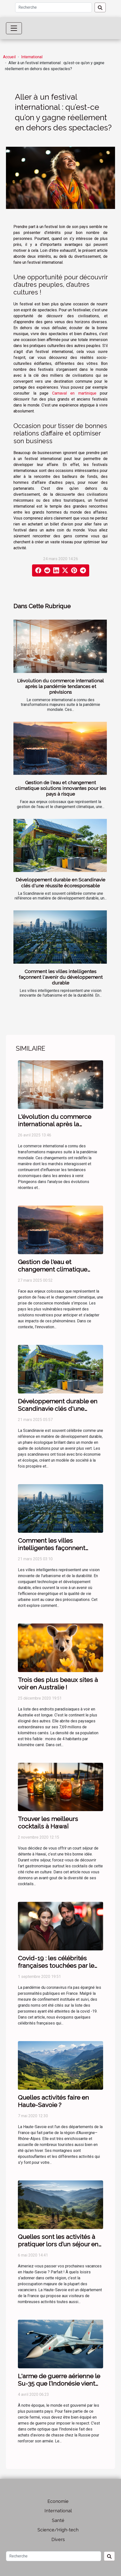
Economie (58, 2501)
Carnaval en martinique (74, 393)
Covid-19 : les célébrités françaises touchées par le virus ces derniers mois (56, 1965)
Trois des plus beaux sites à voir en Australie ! (58, 1683)
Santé (58, 2520)
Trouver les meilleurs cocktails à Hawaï (48, 1822)
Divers (58, 2539)
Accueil (9, 57)
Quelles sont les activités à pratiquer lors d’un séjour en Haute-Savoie (58, 2244)
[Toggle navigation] (14, 28)
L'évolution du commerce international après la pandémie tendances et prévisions (60, 686)
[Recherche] (53, 7)
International (31, 57)
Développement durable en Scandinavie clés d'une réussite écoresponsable (60, 882)
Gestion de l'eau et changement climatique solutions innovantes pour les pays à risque (60, 788)
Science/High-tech (58, 2529)
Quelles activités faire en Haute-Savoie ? (53, 2101)
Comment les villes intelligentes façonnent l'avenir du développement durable (61, 977)
